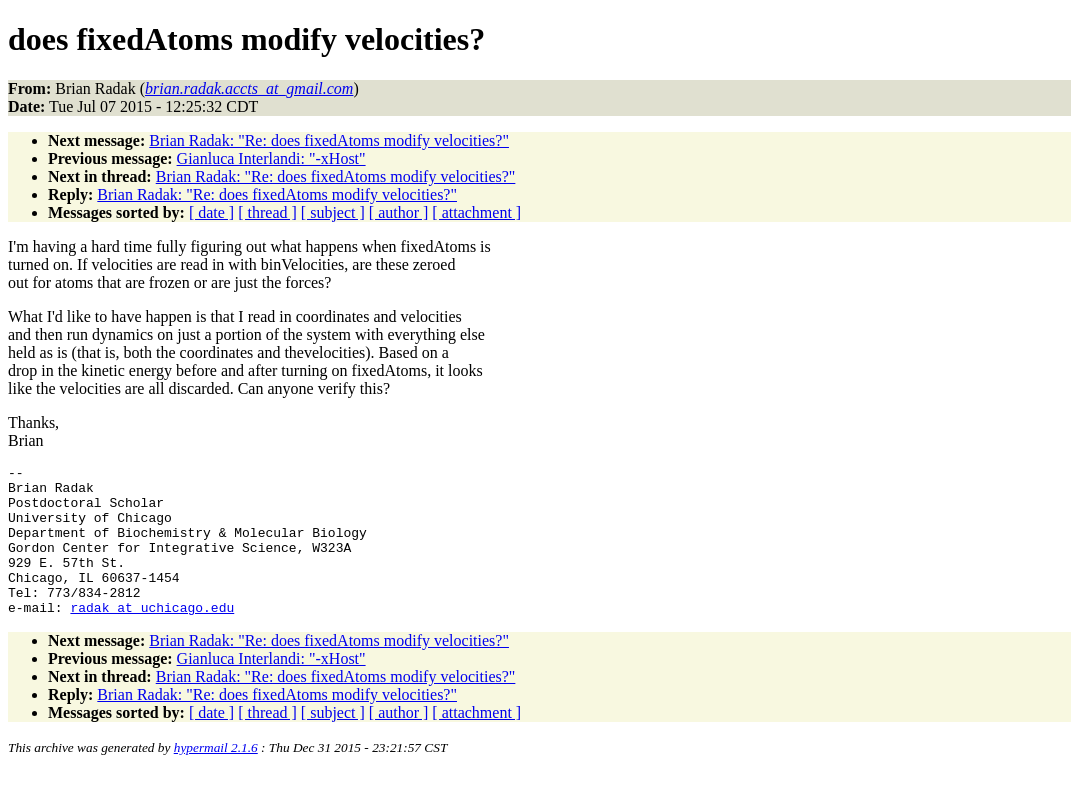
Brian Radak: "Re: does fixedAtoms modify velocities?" (329, 140)
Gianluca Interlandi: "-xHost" (271, 158)
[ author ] (399, 212)
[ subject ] (333, 212)
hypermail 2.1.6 (216, 777)
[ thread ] (267, 212)
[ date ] (211, 212)
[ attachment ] (476, 212)
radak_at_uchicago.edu (152, 637)
